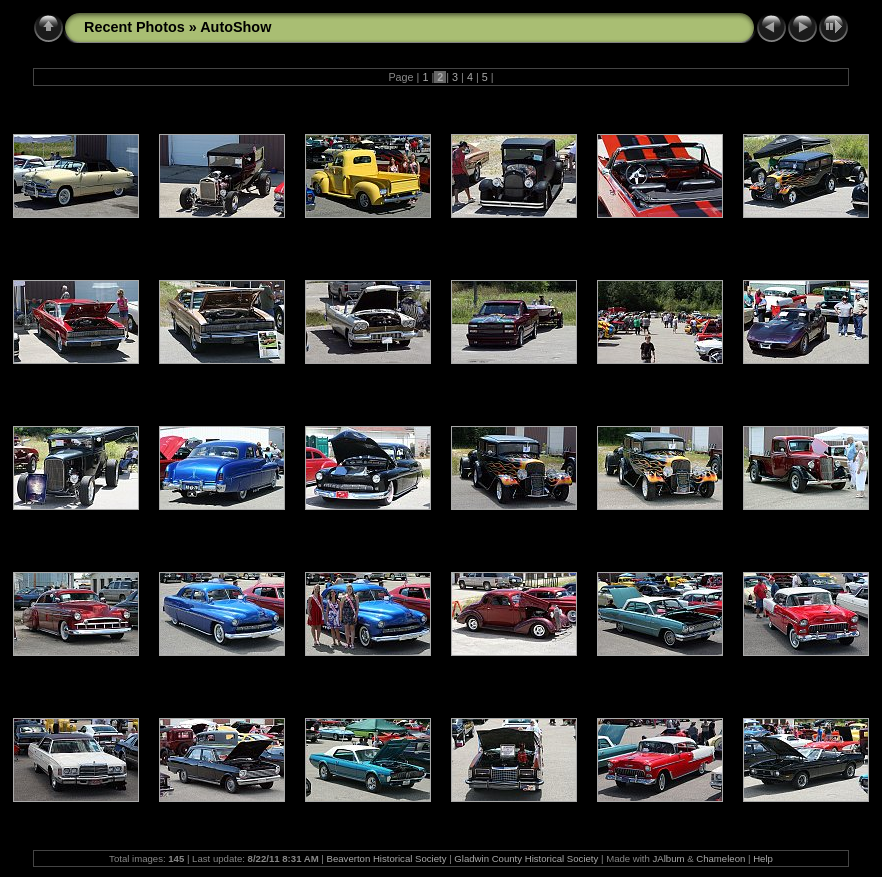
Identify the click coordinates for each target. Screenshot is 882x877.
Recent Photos (134, 27)
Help (763, 858)
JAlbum (669, 858)
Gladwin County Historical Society (526, 858)
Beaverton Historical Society (387, 858)
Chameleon (720, 858)
